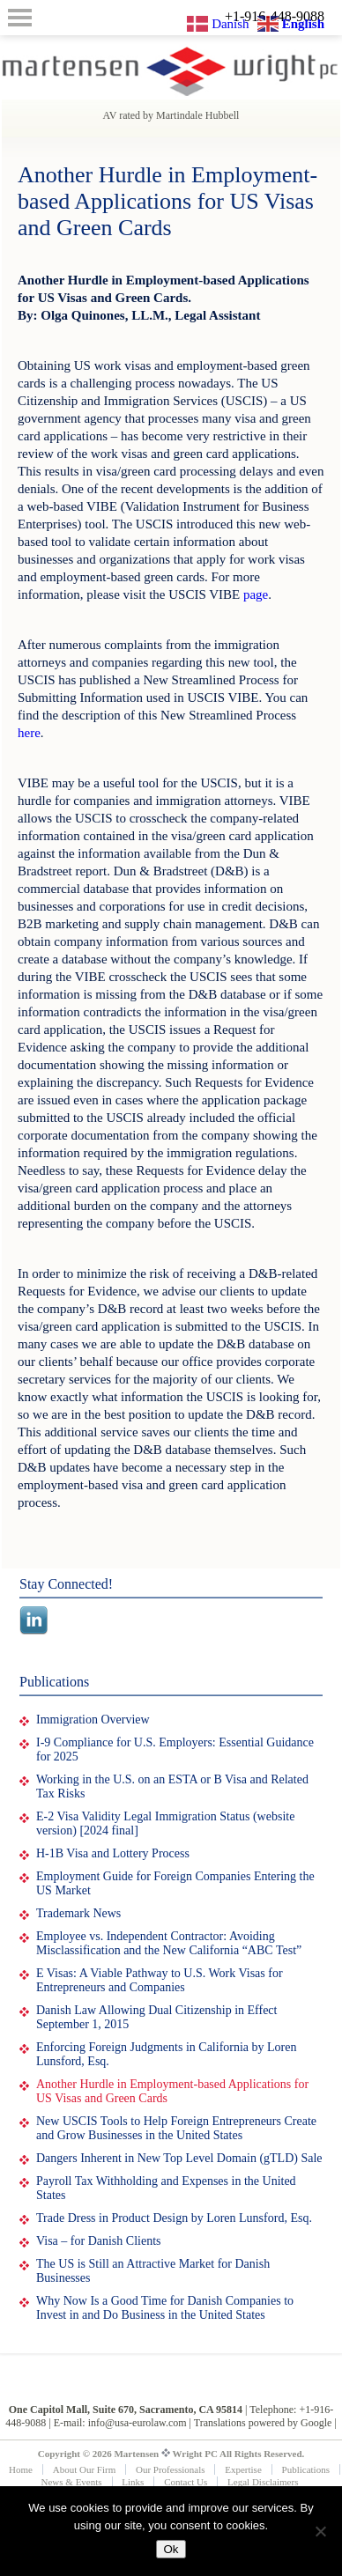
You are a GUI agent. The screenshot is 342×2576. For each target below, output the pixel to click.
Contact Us (185, 2481)
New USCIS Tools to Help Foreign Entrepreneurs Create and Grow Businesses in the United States (176, 2128)
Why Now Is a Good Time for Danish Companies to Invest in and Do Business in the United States (165, 2307)
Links (133, 2481)
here (29, 733)
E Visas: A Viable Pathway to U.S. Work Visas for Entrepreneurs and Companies (159, 1980)
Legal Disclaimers (262, 2481)
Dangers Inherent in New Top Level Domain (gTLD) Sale (179, 2158)
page (255, 594)
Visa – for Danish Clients (98, 2241)
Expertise (243, 2469)
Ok (170, 2549)
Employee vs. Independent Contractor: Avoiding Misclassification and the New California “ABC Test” (168, 1943)
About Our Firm (84, 2469)
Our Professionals (170, 2469)
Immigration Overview (93, 1719)
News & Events (71, 2481)
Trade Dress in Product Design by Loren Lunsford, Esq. (174, 2218)
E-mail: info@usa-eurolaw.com (120, 2423)
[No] (320, 2531)
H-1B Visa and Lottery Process (113, 1853)
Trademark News (78, 1913)
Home (21, 2469)
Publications (306, 2469)
